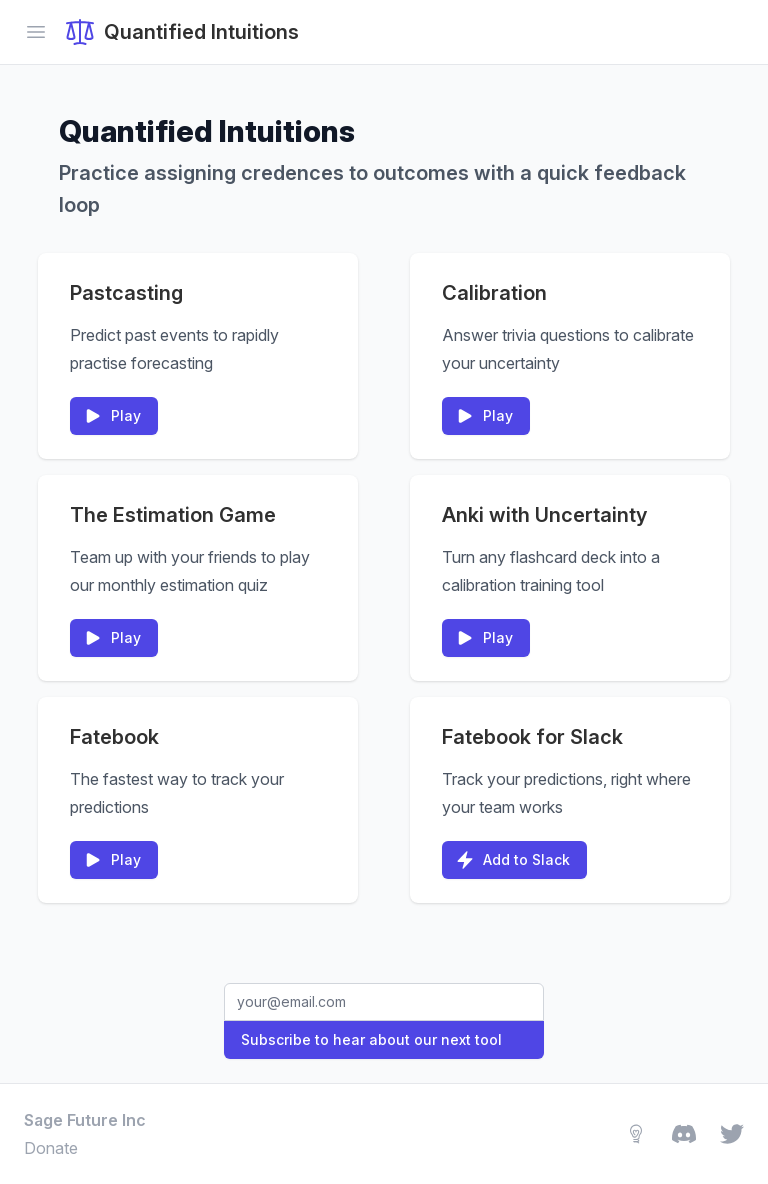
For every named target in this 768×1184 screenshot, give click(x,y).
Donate (51, 1148)
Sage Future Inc (85, 1120)
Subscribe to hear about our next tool (371, 1039)
